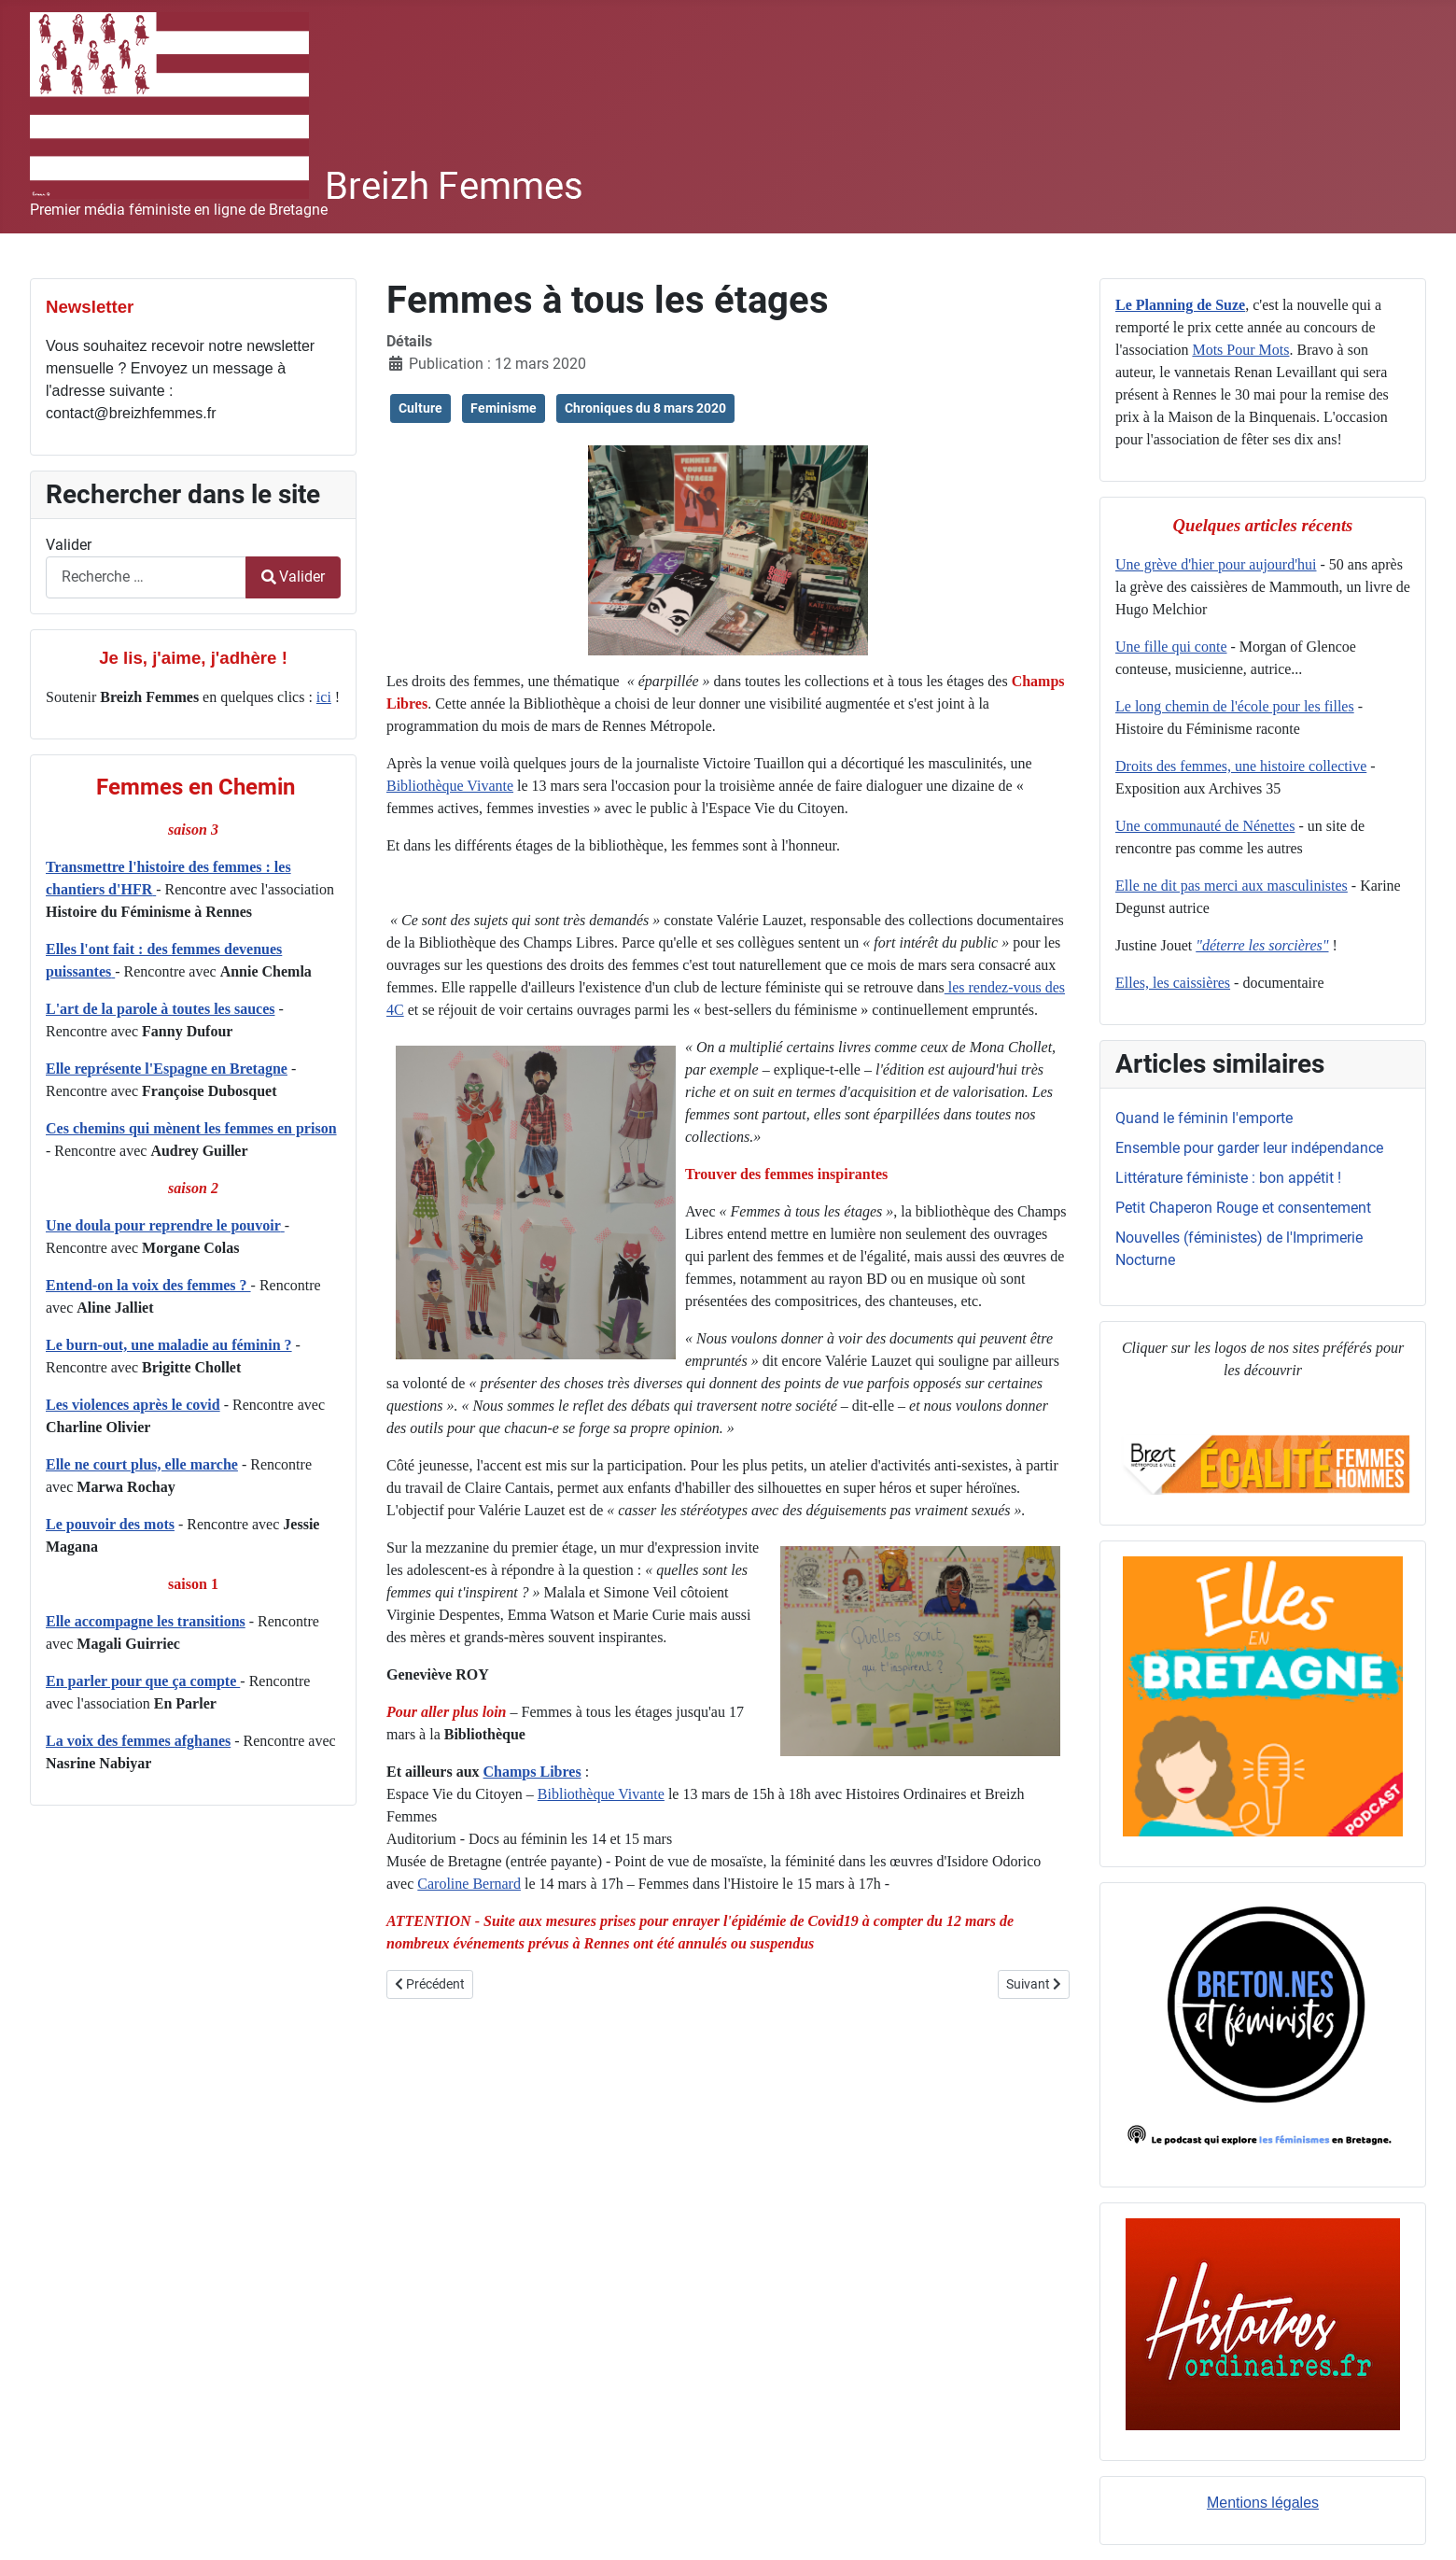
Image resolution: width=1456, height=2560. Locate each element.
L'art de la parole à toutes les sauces (160, 1009)
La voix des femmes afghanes (138, 1741)
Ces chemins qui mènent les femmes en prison (191, 1128)
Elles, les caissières (1172, 983)
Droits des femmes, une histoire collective (1240, 766)
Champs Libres (532, 1771)
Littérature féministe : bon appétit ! (1228, 1178)
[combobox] (146, 577)
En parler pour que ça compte (143, 1681)
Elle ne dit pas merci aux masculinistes (1231, 885)
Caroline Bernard (469, 1884)
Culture (420, 408)
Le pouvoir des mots (110, 1524)
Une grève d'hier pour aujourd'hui (1215, 564)
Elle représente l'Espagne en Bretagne (166, 1068)
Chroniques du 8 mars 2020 (645, 408)
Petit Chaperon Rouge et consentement (1243, 1208)
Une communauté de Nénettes (1205, 826)
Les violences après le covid (133, 1405)
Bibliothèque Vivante (449, 786)
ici (323, 697)
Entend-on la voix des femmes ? (148, 1285)
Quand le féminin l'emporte (1204, 1118)
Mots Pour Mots (1240, 350)
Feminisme (503, 408)
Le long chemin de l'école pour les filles (1234, 706)
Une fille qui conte (1171, 646)
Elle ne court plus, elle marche (142, 1464)
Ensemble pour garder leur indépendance (1249, 1148)
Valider (68, 545)
